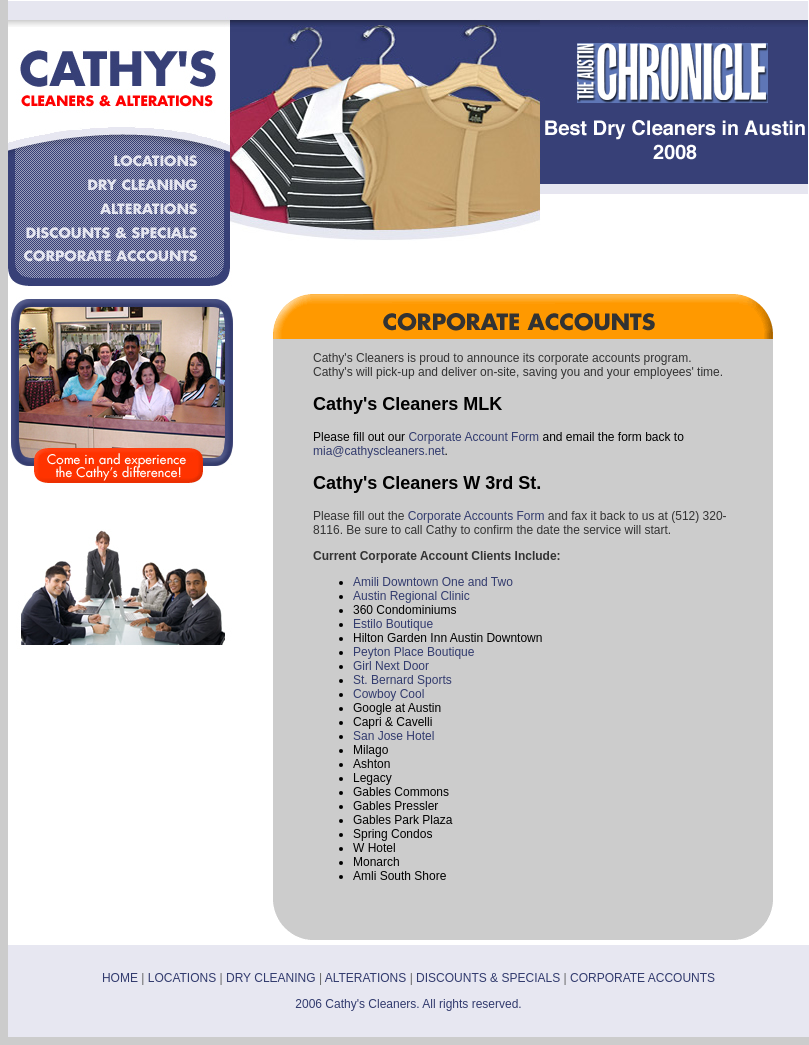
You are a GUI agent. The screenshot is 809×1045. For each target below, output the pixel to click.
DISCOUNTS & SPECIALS (488, 978)
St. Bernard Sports (402, 680)
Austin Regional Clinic (411, 596)
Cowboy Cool (388, 694)
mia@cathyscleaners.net (379, 451)
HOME (120, 978)
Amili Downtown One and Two (433, 582)
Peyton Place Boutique (413, 652)
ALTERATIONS (366, 978)
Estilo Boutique (393, 624)
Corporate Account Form (473, 437)
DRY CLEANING (271, 978)
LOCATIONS (182, 978)
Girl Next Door (391, 666)
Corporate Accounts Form (476, 516)
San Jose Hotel (393, 736)
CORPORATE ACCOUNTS (642, 978)
